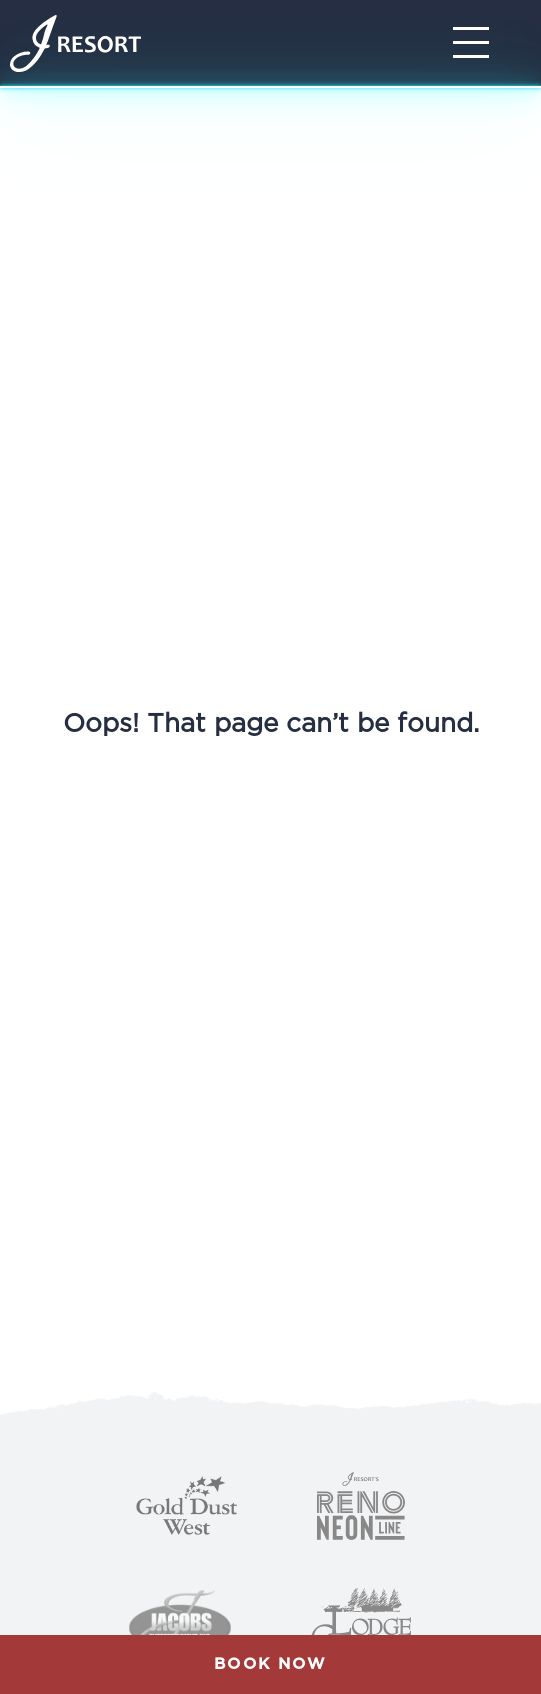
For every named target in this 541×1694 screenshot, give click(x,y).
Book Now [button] (270, 1664)
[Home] (75, 43)
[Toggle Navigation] (477, 43)
